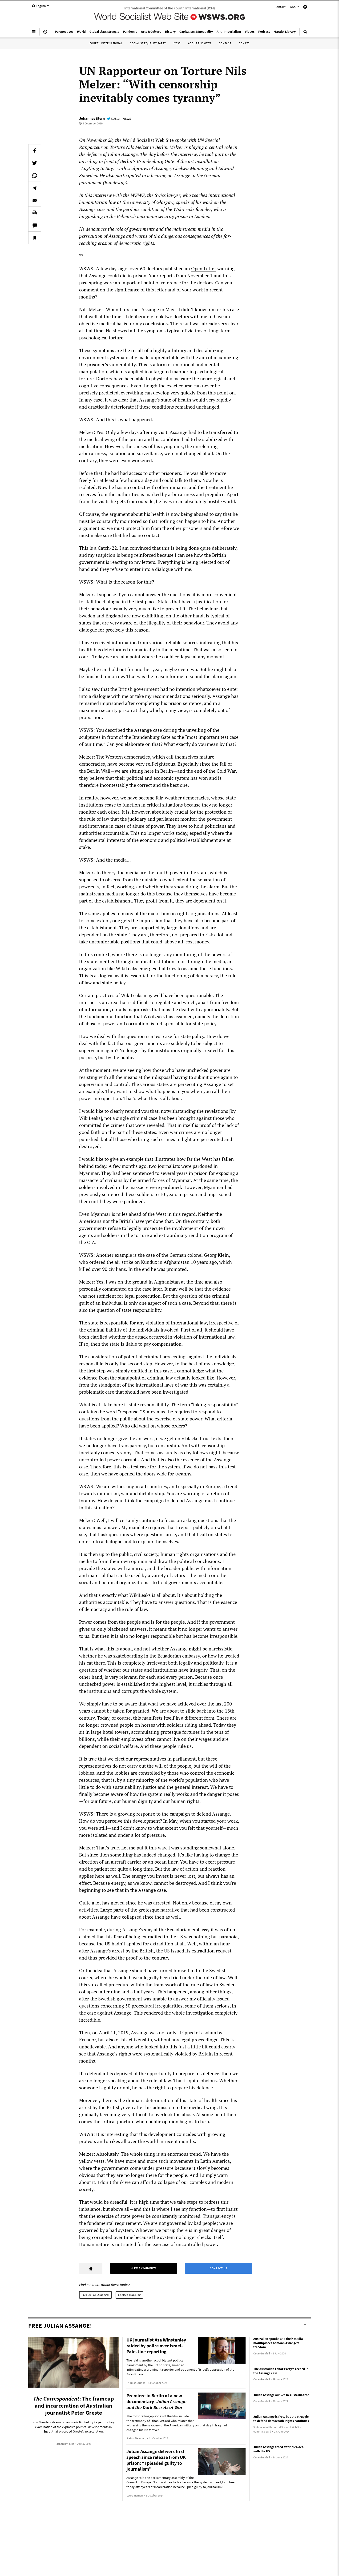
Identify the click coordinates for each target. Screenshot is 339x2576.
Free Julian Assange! (95, 2295)
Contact (280, 7)
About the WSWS (199, 43)
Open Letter (203, 268)
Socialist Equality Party (148, 43)
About (294, 7)
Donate (244, 43)
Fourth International (105, 43)
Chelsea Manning (129, 2295)
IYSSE (177, 43)
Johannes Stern (92, 118)
